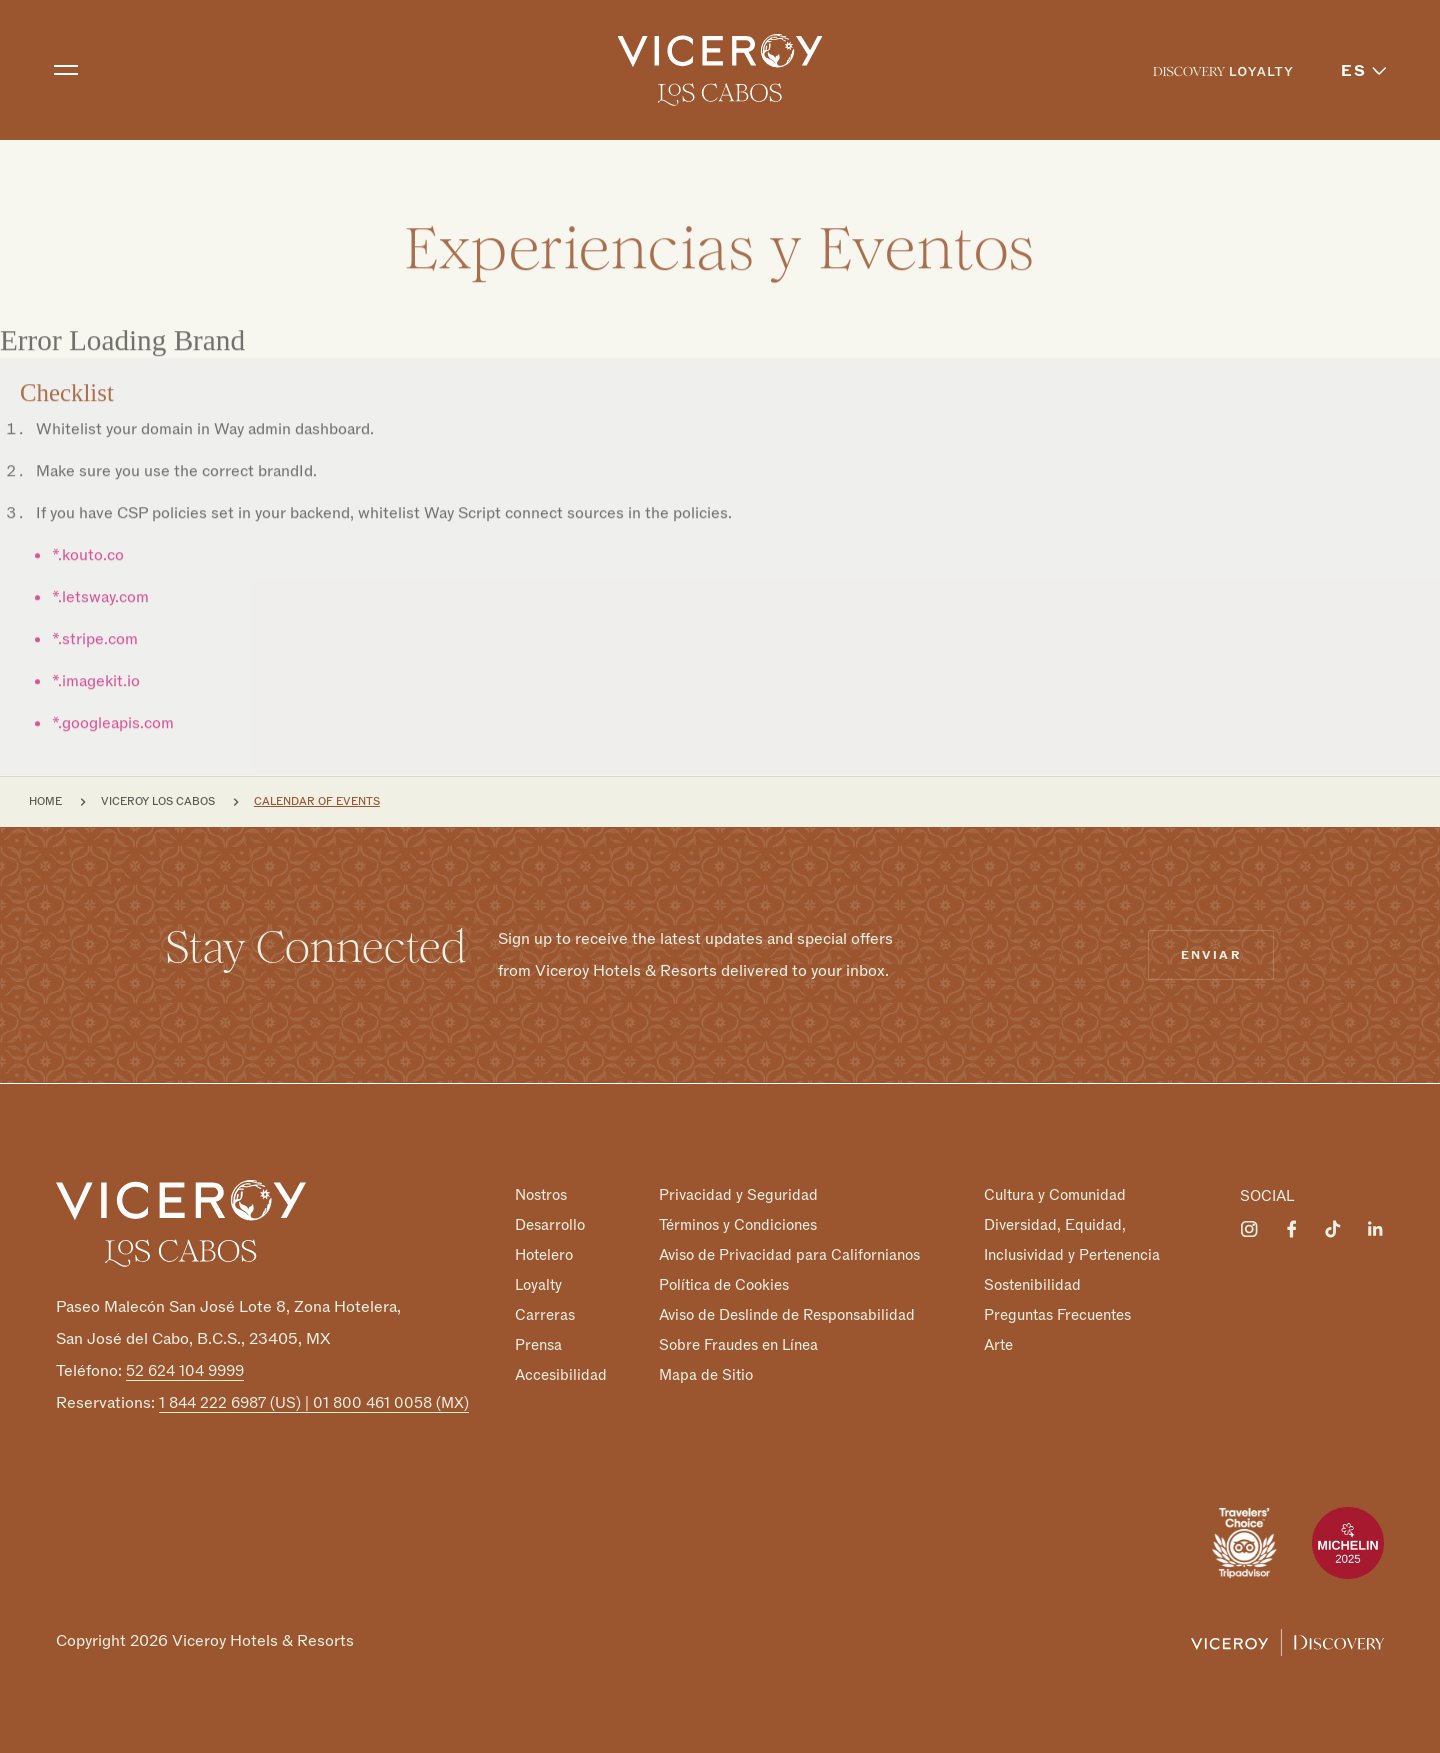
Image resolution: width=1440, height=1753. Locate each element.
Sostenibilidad (1032, 1285)
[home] (720, 70)
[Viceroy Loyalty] (1287, 1641)
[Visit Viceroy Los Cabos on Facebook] (1291, 1229)
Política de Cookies (724, 1285)
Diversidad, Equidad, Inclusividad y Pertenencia (1072, 1240)
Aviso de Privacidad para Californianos (789, 1255)
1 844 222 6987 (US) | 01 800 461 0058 (314, 1403)
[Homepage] (181, 1223)
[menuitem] (1223, 70)
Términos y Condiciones (738, 1225)
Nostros (541, 1195)
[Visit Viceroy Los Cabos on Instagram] (1249, 1229)
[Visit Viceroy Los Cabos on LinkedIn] (1375, 1229)
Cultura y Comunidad (1055, 1195)
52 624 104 (185, 1371)
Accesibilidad (561, 1374)
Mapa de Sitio (706, 1374)
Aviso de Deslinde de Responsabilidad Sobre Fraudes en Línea (787, 1330)
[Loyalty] (1223, 70)
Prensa (538, 1345)
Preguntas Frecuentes (1057, 1315)
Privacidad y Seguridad (738, 1195)
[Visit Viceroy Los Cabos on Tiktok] (1333, 1229)
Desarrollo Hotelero (550, 1240)
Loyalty (538, 1285)
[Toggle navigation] (66, 70)
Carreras (545, 1315)
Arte (998, 1344)
